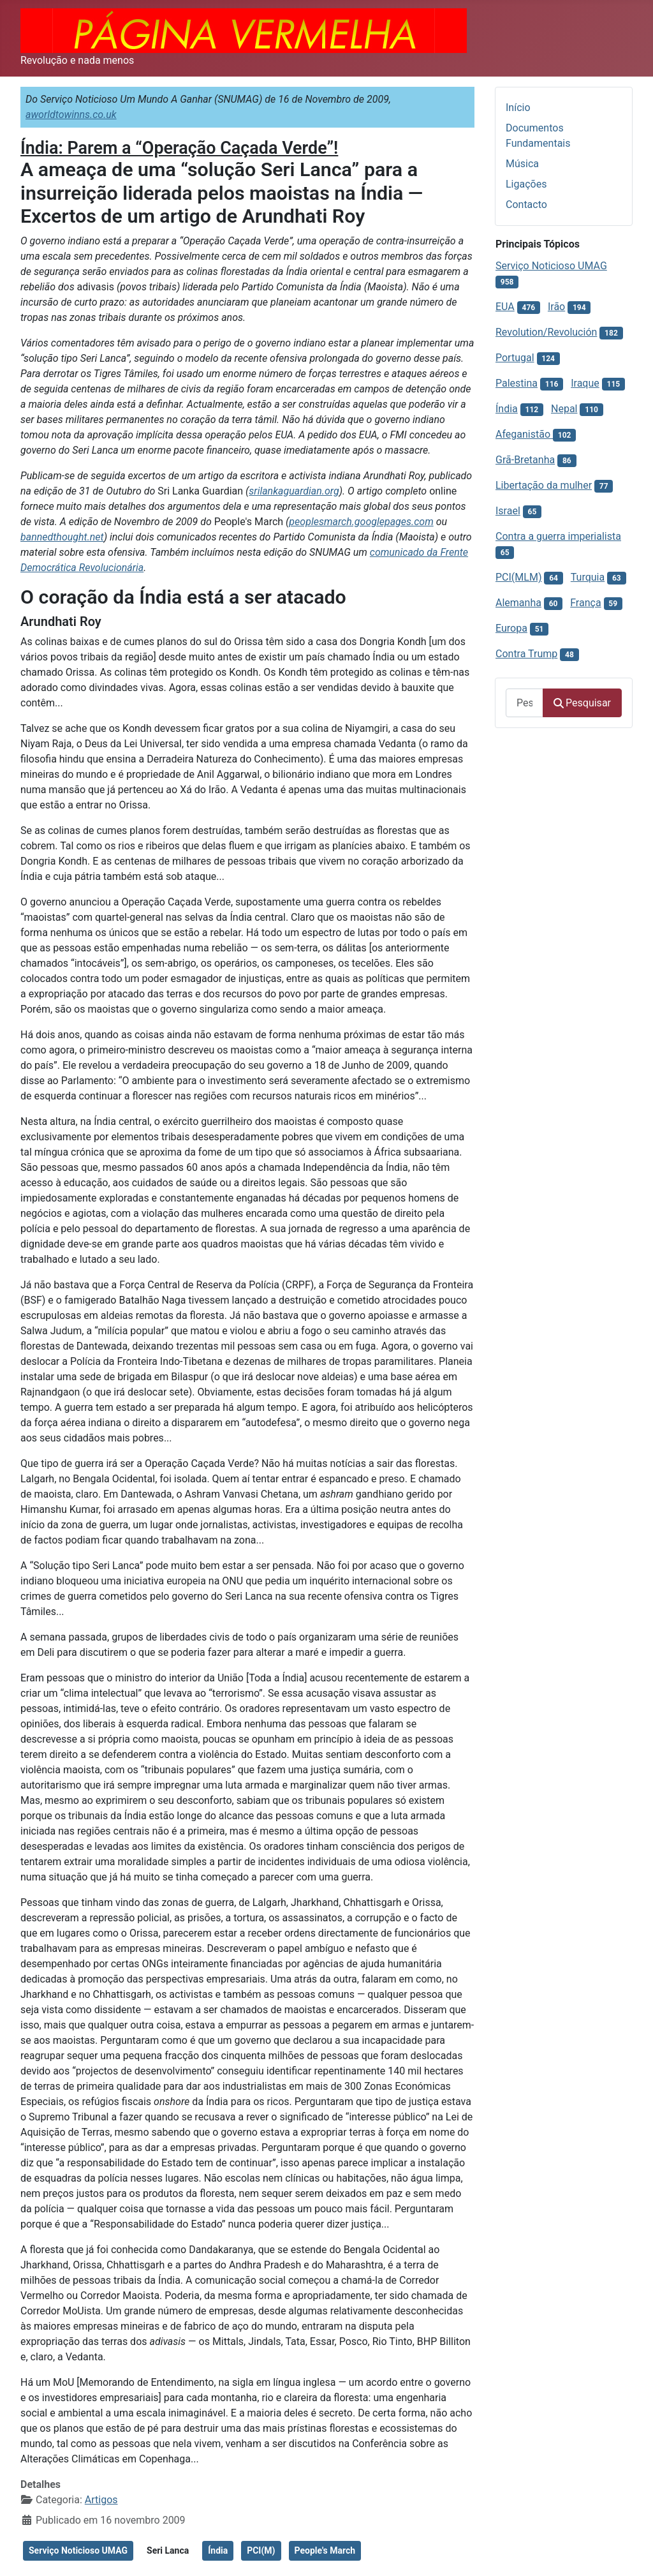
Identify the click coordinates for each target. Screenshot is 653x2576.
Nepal (564, 409)
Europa (511, 628)
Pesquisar (582, 703)
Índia (218, 2550)
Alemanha (518, 603)
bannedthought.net (62, 537)
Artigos (101, 2500)
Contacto (526, 204)
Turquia (588, 577)
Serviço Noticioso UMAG (78, 2550)
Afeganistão (524, 434)
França (585, 603)
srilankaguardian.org (294, 491)
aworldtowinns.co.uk (71, 114)
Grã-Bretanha (525, 460)
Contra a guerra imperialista (558, 536)
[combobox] (524, 703)
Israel (507, 511)
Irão (556, 307)
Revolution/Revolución (546, 332)
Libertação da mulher (543, 485)
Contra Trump (526, 654)
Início (518, 107)
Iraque (585, 383)
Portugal (514, 358)
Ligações (526, 184)
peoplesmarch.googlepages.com (361, 522)
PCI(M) (261, 2550)
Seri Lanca (168, 2550)
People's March (325, 2550)
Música (522, 164)
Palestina (516, 383)
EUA (505, 307)
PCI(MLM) (518, 577)
